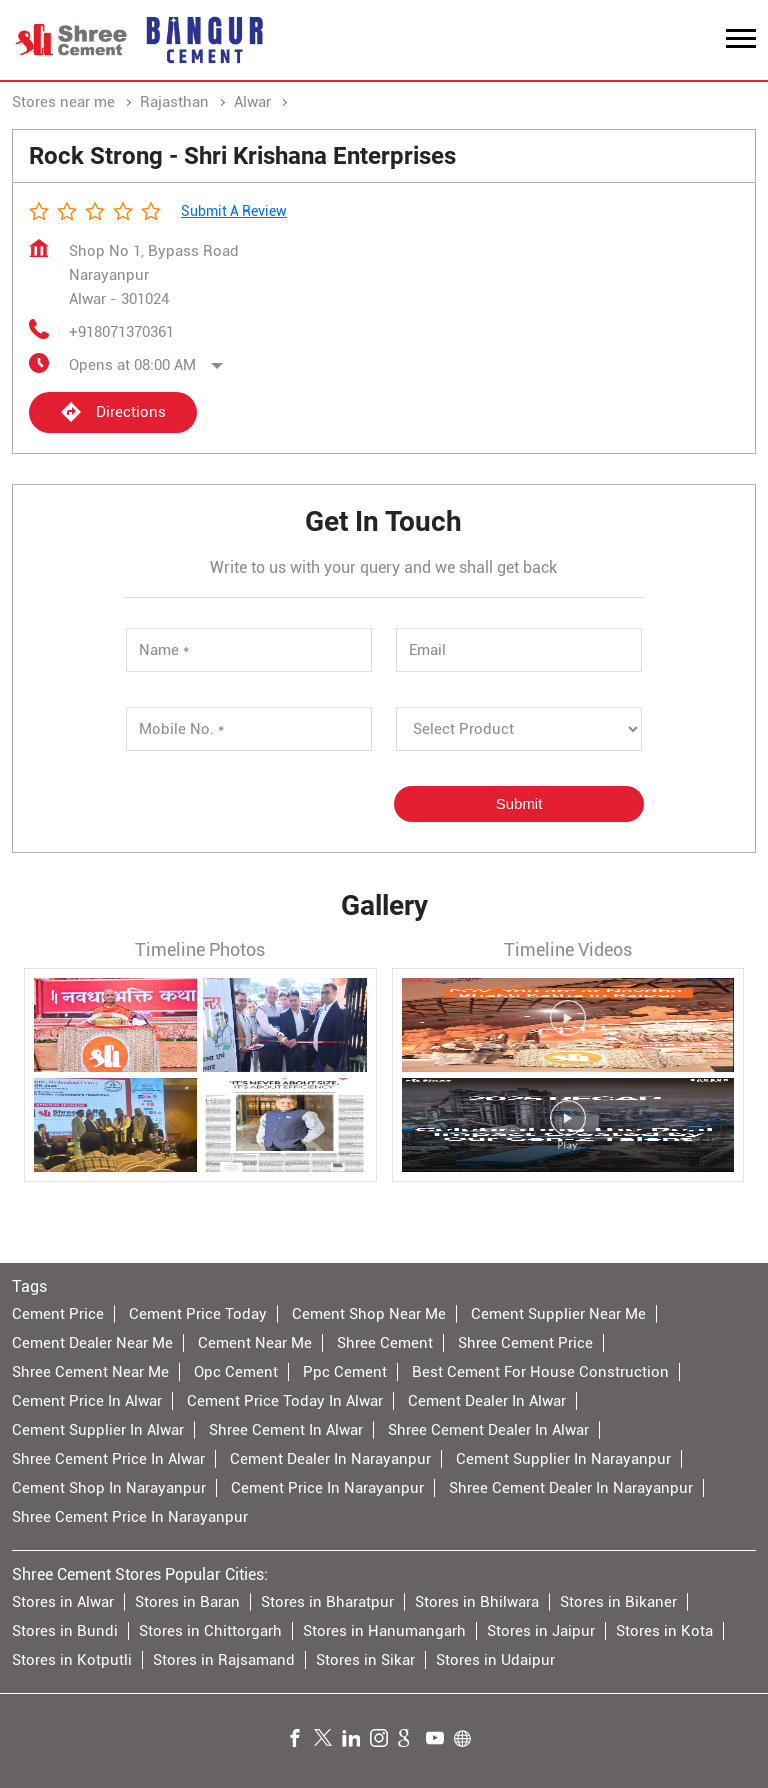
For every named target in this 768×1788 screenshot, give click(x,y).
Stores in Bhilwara (477, 1602)
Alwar (252, 102)
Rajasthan (174, 102)
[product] (518, 729)
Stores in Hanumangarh (384, 1631)
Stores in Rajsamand (224, 1660)
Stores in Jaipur (541, 1631)
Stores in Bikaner (618, 1602)
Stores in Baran (187, 1602)
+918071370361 (121, 332)
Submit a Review (234, 211)
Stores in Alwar (63, 1602)
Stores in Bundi (65, 1631)
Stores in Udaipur (495, 1660)
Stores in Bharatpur (327, 1602)
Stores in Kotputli (72, 1660)
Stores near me (63, 102)
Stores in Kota (664, 1631)
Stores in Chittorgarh (210, 1631)
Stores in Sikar (365, 1660)
